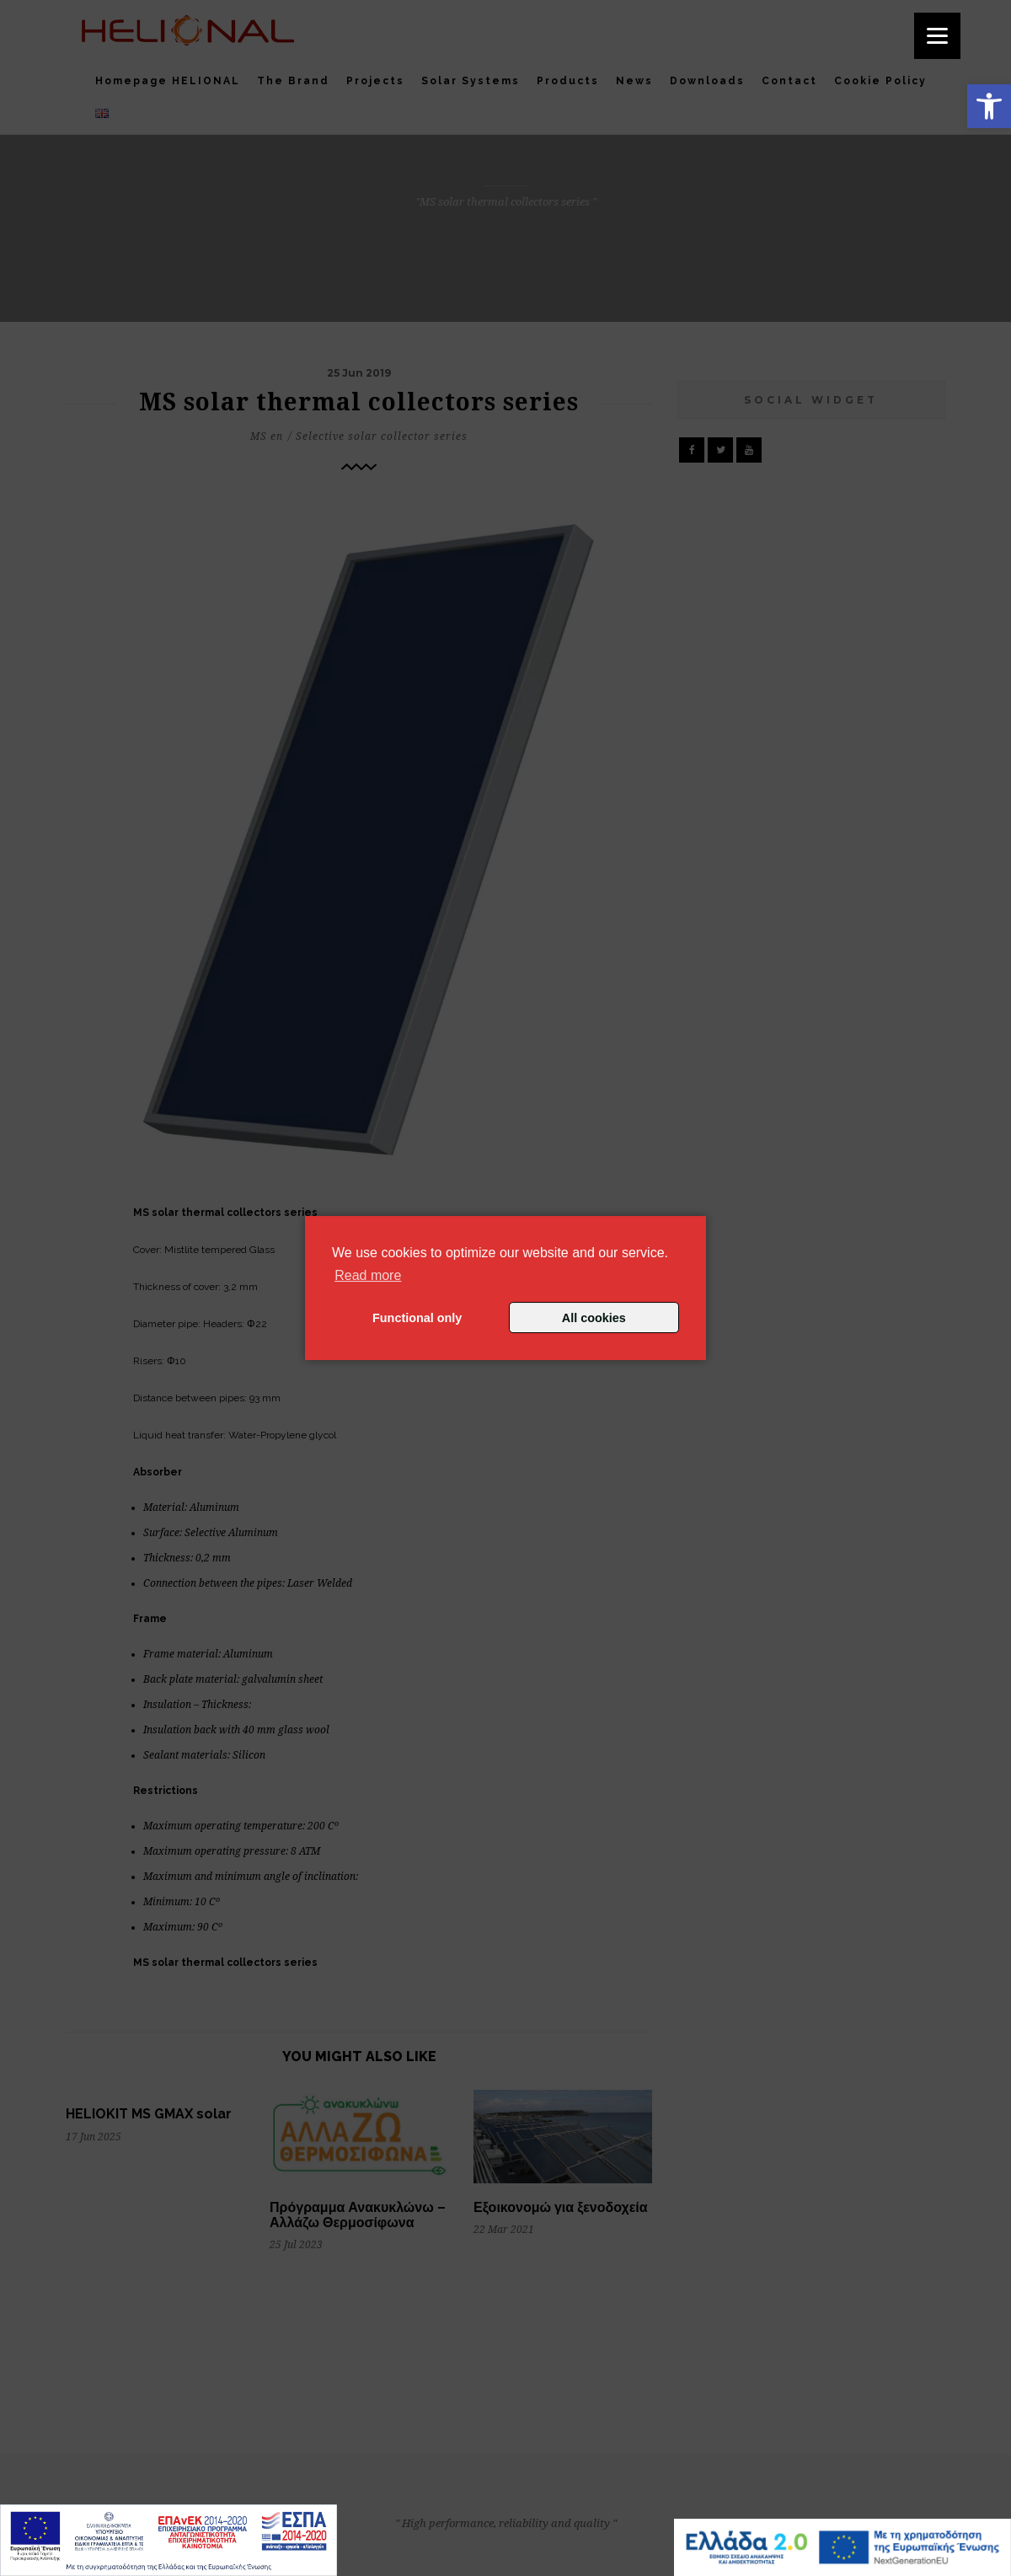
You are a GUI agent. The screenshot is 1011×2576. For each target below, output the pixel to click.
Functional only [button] (417, 1318)
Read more (367, 1275)
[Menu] (937, 36)
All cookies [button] (594, 1318)
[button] (989, 106)
